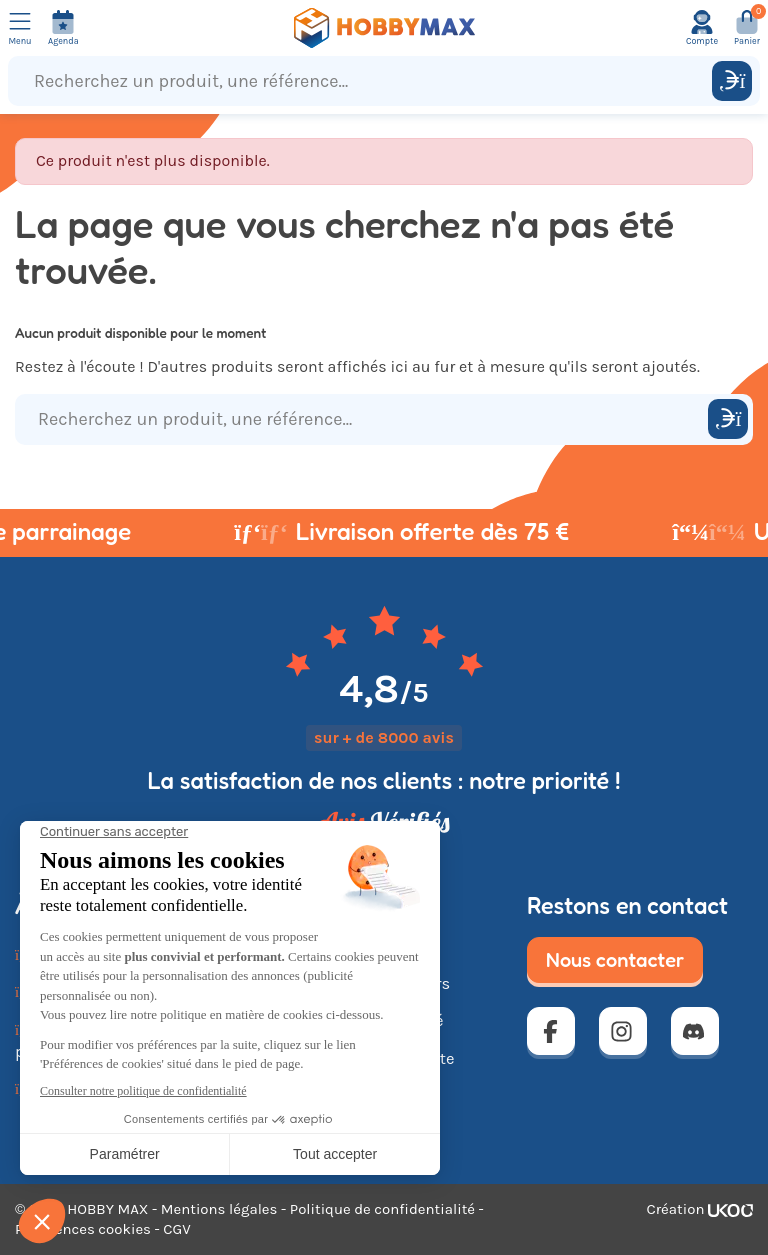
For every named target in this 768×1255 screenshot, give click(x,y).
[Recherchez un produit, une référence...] (364, 81)
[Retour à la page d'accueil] (384, 28)
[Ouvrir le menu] (20, 28)
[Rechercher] (732, 81)
